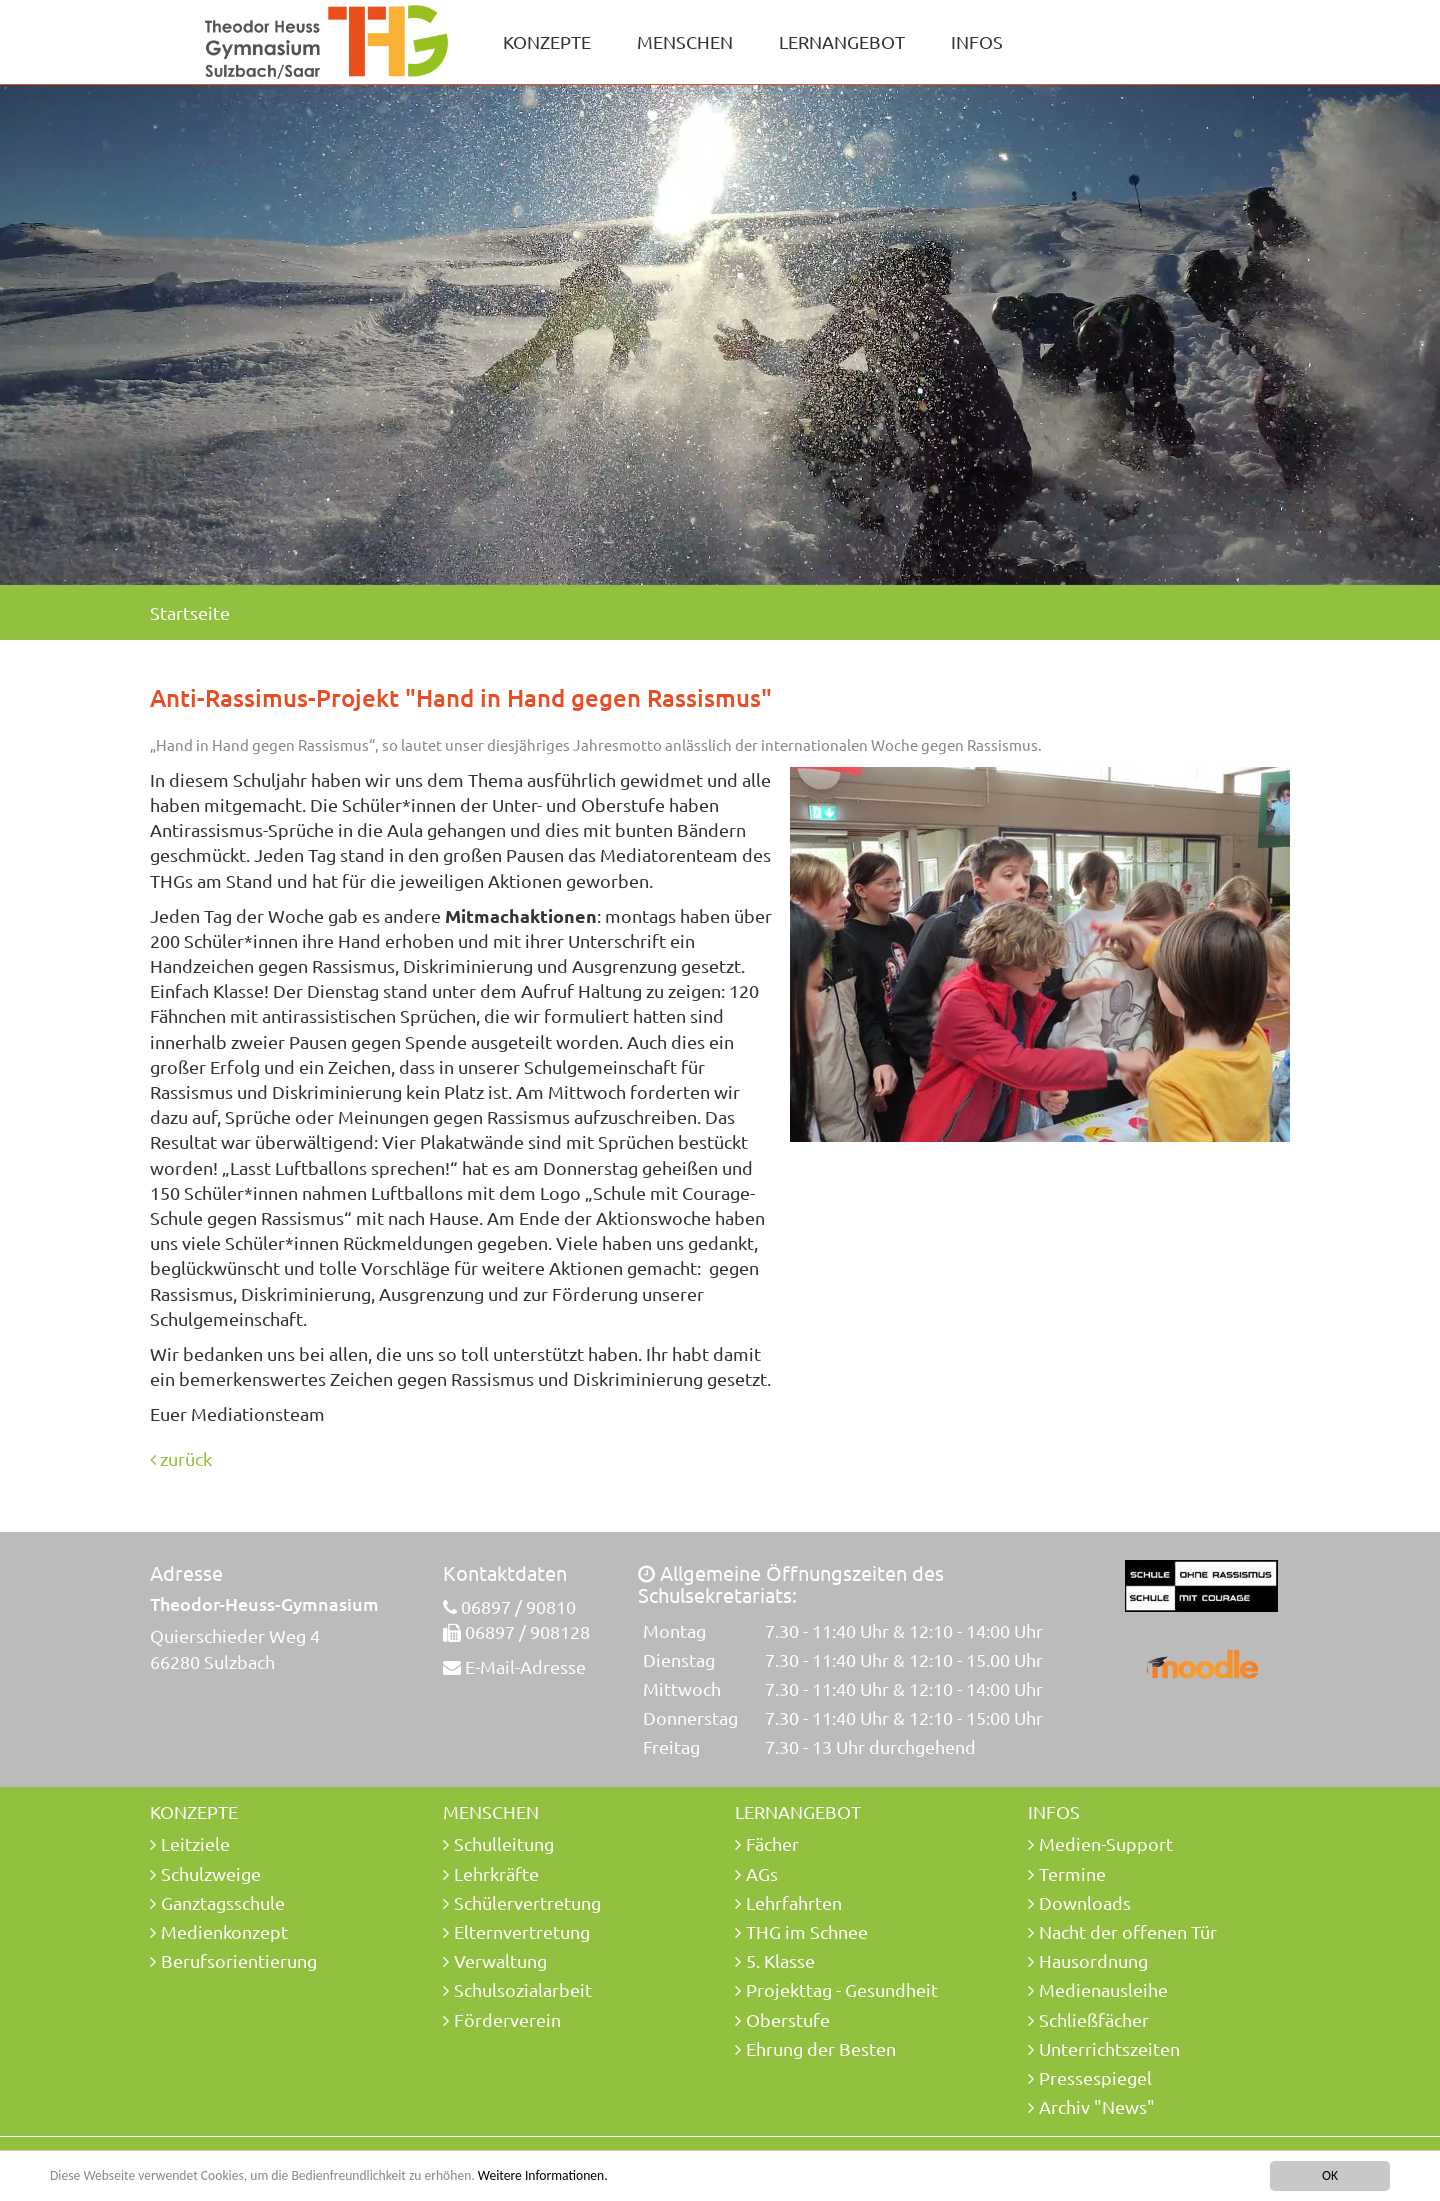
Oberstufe (788, 2019)
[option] (720, 335)
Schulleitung (504, 1843)
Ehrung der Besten (821, 2048)
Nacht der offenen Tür (1128, 1931)
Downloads (1085, 1902)
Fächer (772, 1843)
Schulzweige (211, 1873)
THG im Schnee (807, 1931)
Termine (1072, 1873)
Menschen (685, 41)
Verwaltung (500, 1960)
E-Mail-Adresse (525, 1666)
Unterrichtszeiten (1109, 2048)
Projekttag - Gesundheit (842, 1989)
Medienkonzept (224, 1931)
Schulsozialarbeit (523, 1989)
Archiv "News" (1097, 2106)
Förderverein (507, 2019)
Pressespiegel (1095, 2077)
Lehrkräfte (496, 1873)
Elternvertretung (522, 1931)
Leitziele (195, 1843)
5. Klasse (780, 1960)
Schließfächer (1094, 2019)
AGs (762, 1873)
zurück (181, 1458)
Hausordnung (1093, 1960)
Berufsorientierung (239, 1960)
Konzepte (547, 41)
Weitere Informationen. (543, 2176)
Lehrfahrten (794, 1902)
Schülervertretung (527, 1902)
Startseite (190, 612)
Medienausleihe (1103, 1989)
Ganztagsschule (223, 1902)
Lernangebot (842, 41)
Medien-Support (1106, 1843)
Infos (977, 41)
